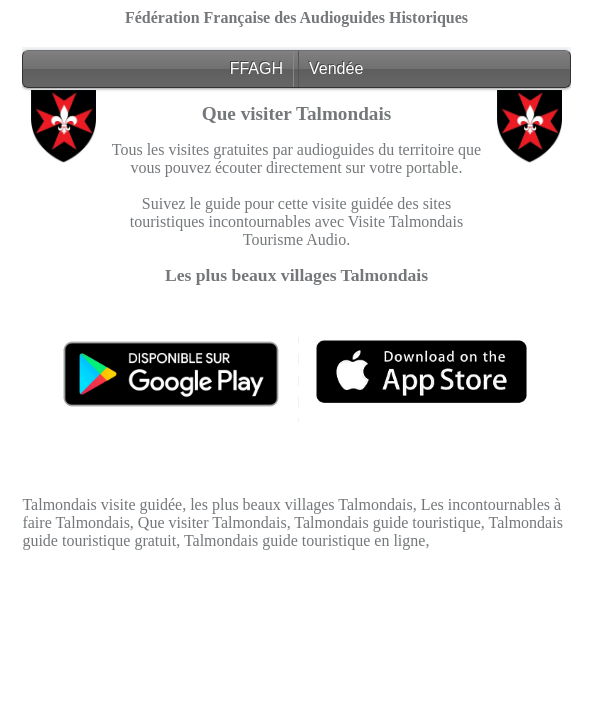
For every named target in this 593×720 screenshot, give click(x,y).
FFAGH (256, 68)
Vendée (336, 68)
